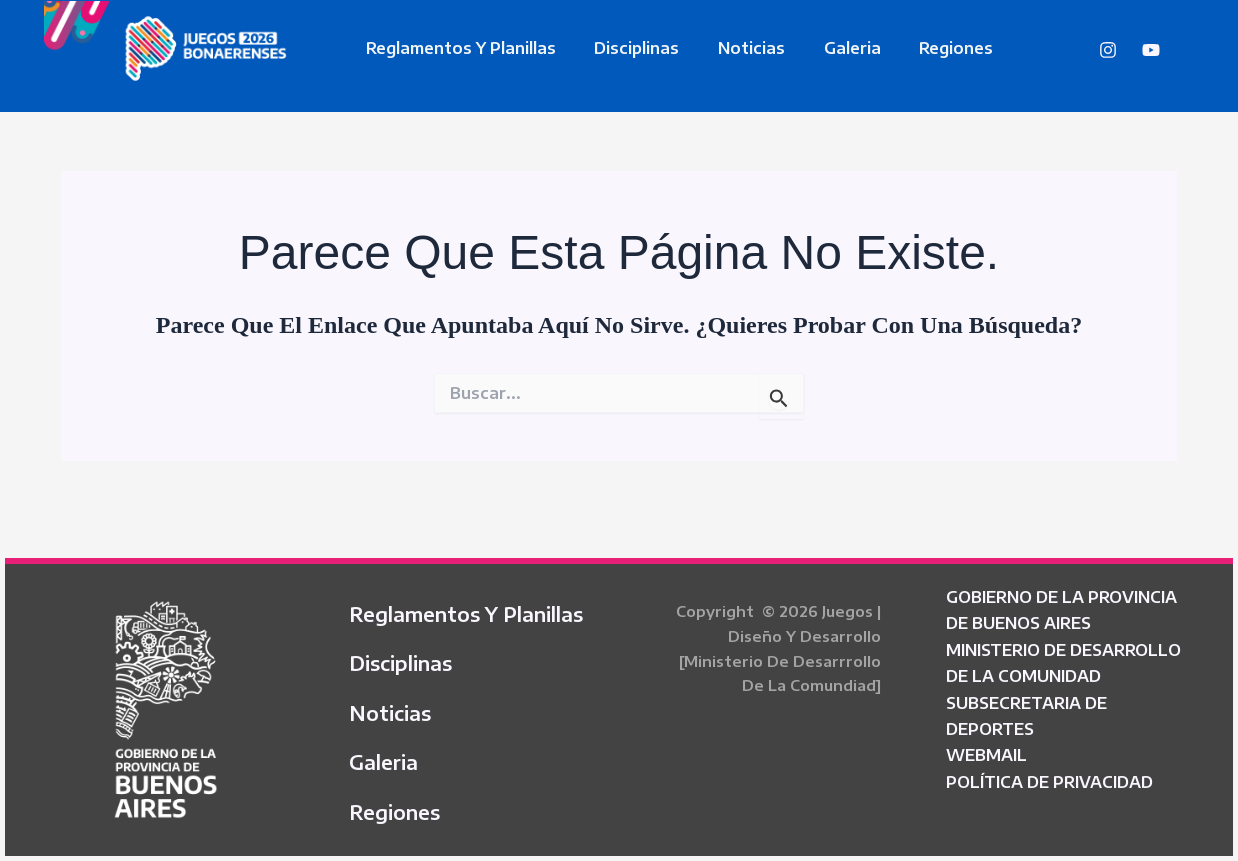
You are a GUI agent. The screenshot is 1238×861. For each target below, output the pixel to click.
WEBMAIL (986, 743)
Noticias (735, 48)
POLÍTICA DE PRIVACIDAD (1049, 769)
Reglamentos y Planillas (458, 48)
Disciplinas (627, 48)
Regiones (927, 48)
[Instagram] (1108, 50)
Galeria (829, 48)
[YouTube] (1151, 50)
